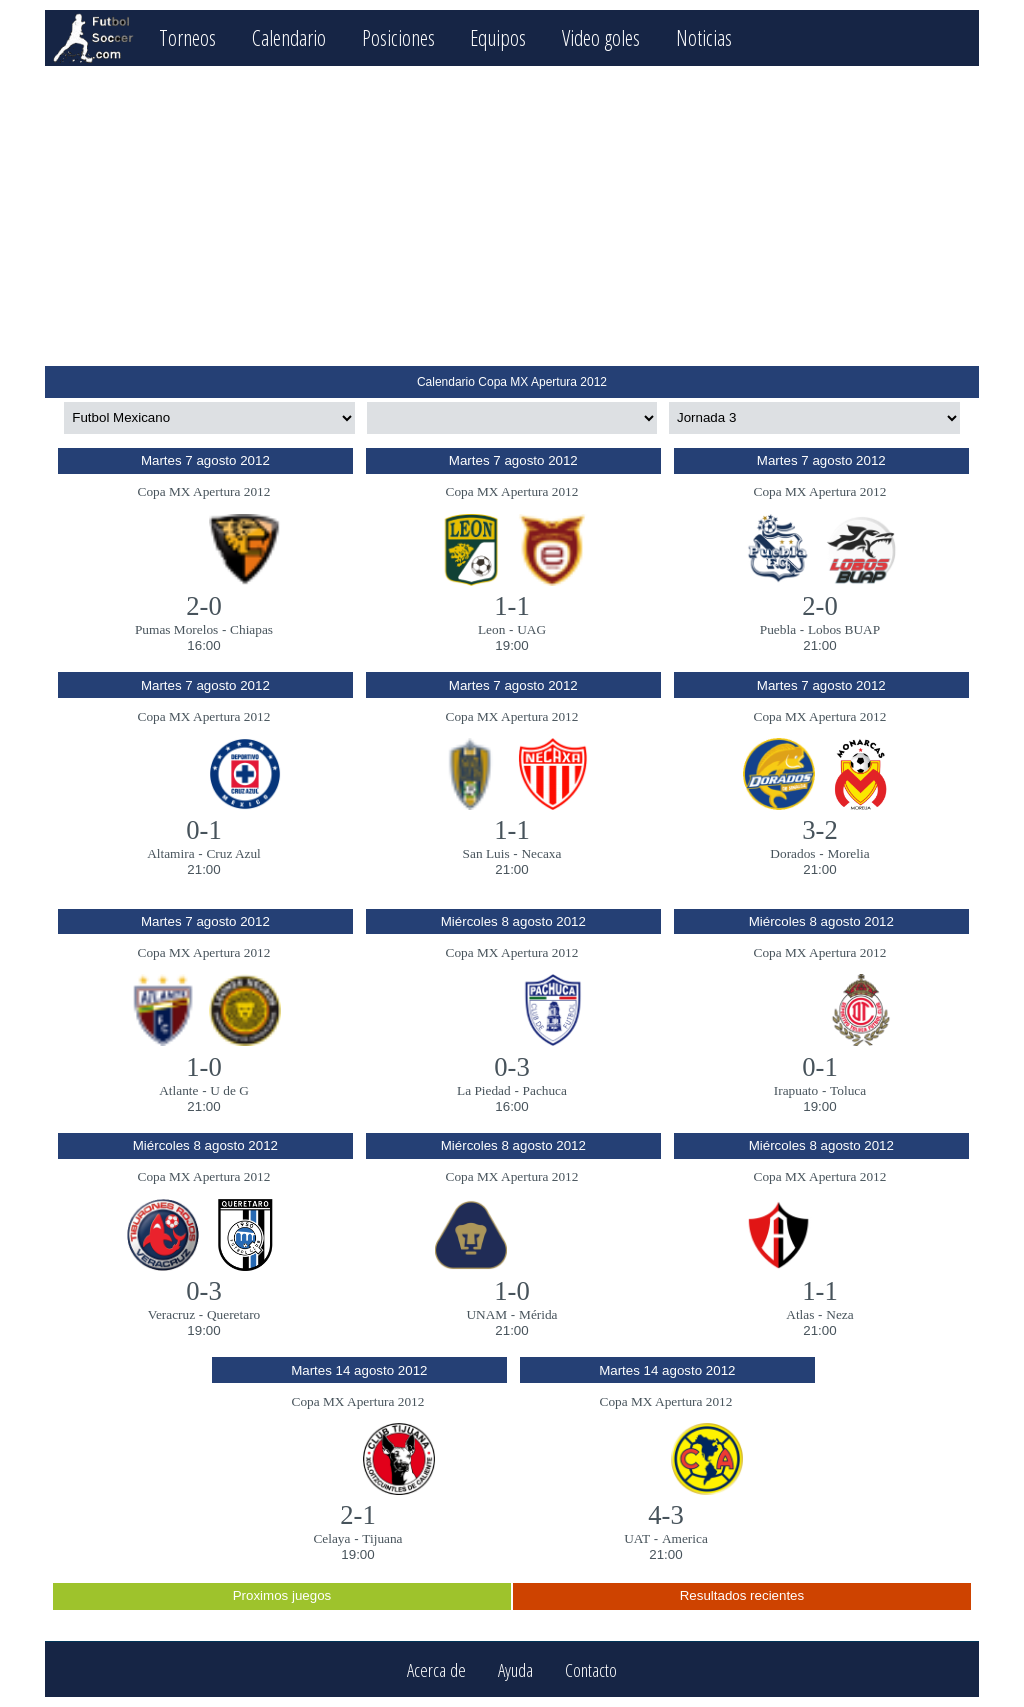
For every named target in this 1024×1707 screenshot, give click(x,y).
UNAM (486, 1314)
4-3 (666, 1515)
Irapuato (796, 1090)
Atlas (800, 1314)
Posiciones (398, 37)
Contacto (591, 1669)
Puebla (778, 629)
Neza (839, 1314)
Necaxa (541, 853)
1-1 (512, 606)
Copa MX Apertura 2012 (204, 491)
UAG (531, 629)
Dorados (792, 853)
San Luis (486, 853)
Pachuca (545, 1090)
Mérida (538, 1314)
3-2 (820, 830)
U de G (229, 1090)
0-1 (204, 830)
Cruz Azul (233, 853)
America (685, 1538)
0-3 (512, 1067)
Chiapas (251, 629)
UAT (637, 1538)
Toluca (848, 1090)
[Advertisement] (511, 216)
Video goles (601, 37)
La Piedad (484, 1090)
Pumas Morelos (176, 629)
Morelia (848, 853)
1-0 (204, 1067)
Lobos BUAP (844, 629)
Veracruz (171, 1314)
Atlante (178, 1090)
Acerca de (436, 1669)
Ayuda (515, 1669)
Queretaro (233, 1314)
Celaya (331, 1538)
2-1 (358, 1515)
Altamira (170, 853)
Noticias (704, 37)
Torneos (187, 37)
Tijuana (382, 1538)
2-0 (204, 606)
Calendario (289, 37)
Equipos (498, 37)
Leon (491, 629)
